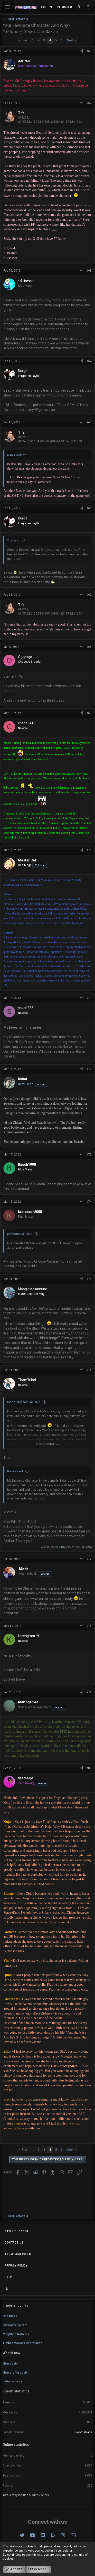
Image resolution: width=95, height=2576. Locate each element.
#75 (89, 1279)
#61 (89, 51)
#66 (89, 508)
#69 (89, 713)
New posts (10, 2363)
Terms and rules (18, 2254)
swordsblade (83, 2432)
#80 (89, 1768)
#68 (89, 647)
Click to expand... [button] (48, 1443)
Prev (25, 40)
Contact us (14, 2242)
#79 (89, 1692)
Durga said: (14, 454)
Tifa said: (13, 540)
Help (8, 2277)
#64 (89, 361)
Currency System (15, 2325)
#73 (89, 1154)
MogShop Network (16, 2334)
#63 (89, 270)
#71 (89, 998)
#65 (89, 422)
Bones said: (15, 1471)
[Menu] (7, 7)
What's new (11, 2353)
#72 (89, 1069)
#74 (89, 1201)
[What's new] (79, 7)
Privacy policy (16, 2265)
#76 (89, 1370)
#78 (89, 1626)
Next (70, 40)
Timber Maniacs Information (22, 2343)
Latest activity (12, 2381)
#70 (89, 850)
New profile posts (15, 2372)
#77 (89, 1559)
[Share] (82, 51)
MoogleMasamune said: (24, 1402)
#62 (89, 103)
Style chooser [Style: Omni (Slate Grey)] (16, 2231)
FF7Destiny (14, 31)
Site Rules (10, 2316)
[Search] (88, 7)
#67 (89, 594)
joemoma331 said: (20, 1234)
